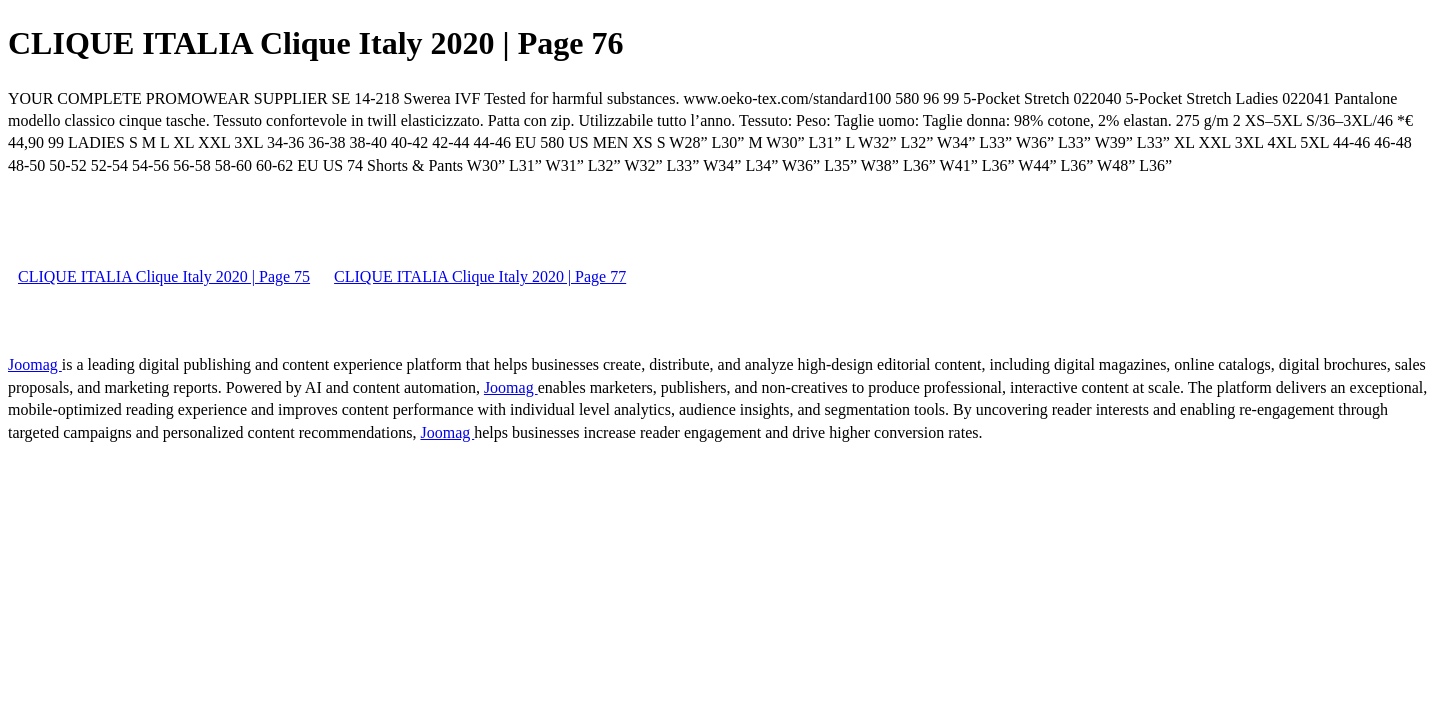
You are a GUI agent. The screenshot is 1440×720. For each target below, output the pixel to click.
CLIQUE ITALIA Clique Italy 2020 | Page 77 (480, 276)
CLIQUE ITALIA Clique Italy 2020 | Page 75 (164, 276)
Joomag (35, 364)
